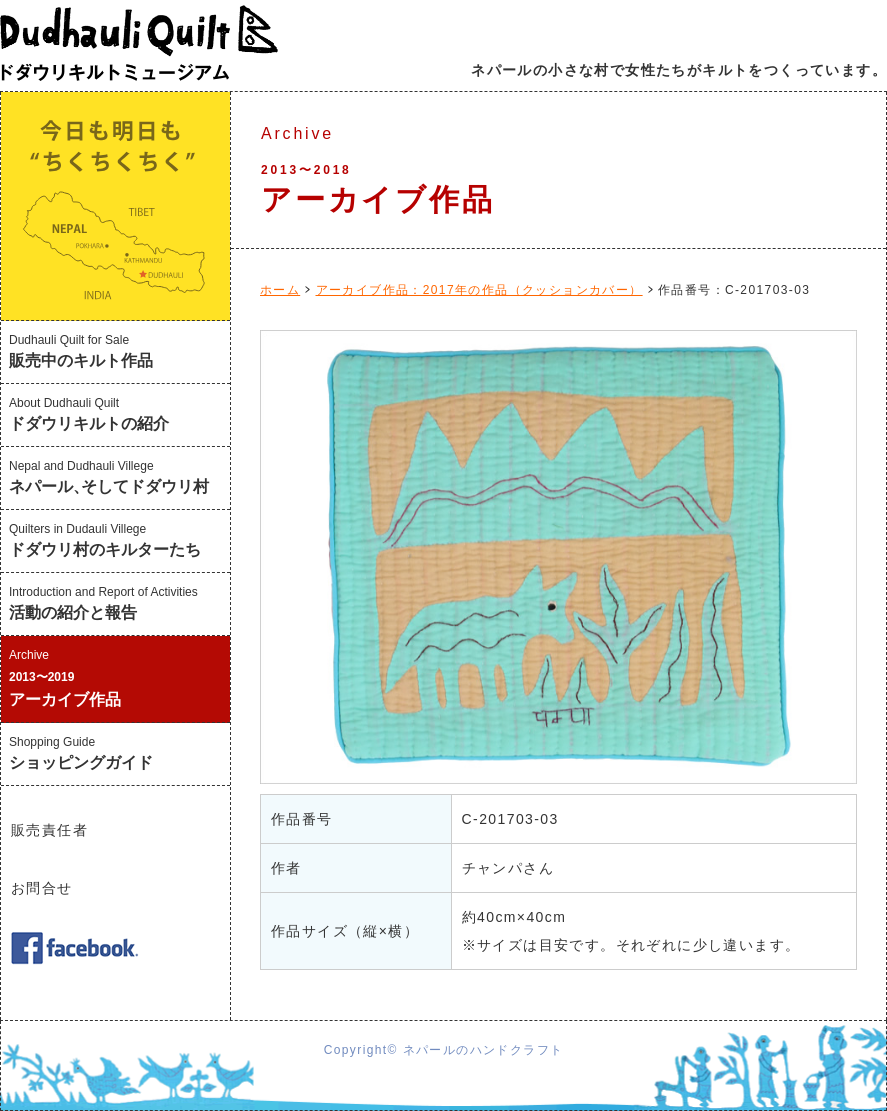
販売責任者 (49, 830)
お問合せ (42, 888)
